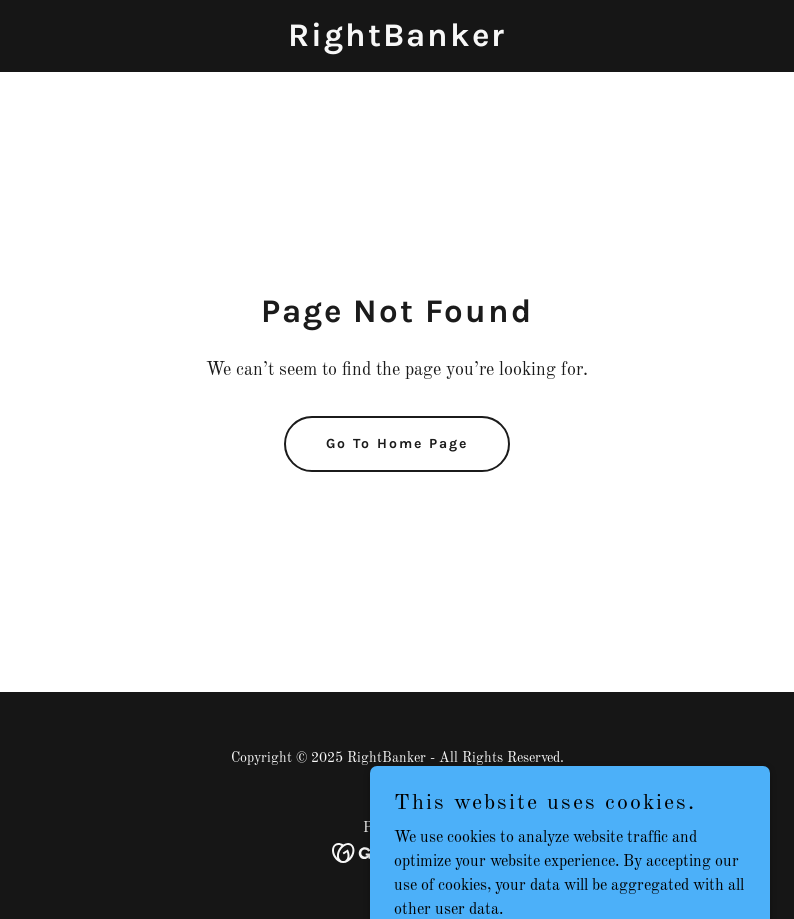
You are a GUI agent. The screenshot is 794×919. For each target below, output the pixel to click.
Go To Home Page (397, 443)
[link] (397, 42)
